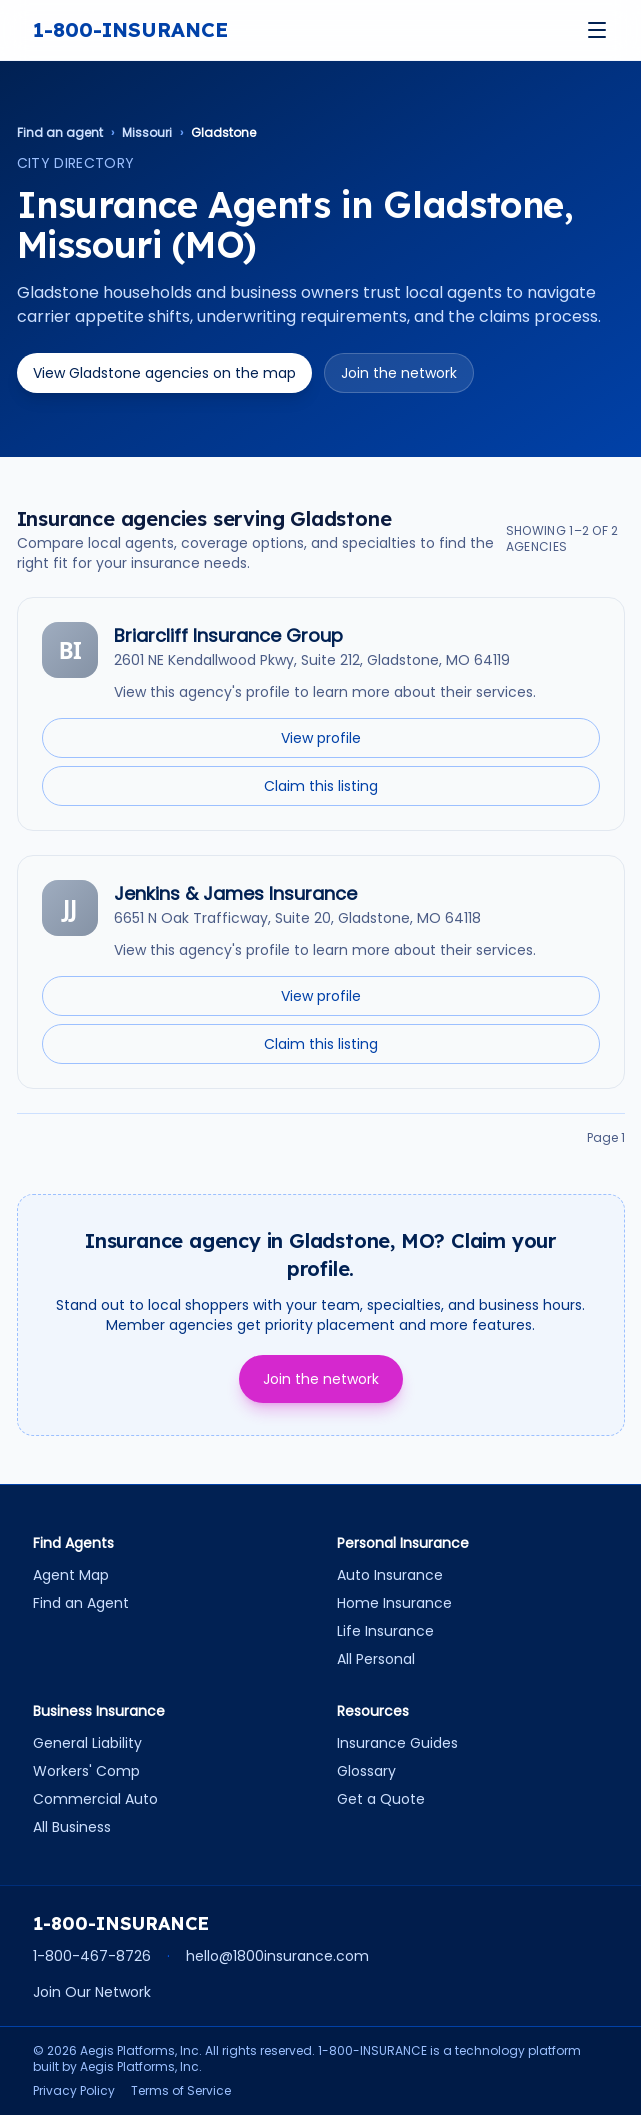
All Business (72, 1827)
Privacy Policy (74, 2091)
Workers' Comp (86, 1771)
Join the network (399, 373)
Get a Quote (381, 1799)
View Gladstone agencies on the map (164, 373)
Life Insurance (385, 1631)
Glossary (366, 1771)
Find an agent (60, 133)
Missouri (147, 133)
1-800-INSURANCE (130, 29)
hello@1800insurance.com (277, 1956)
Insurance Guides (397, 1743)
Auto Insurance (390, 1575)
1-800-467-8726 (92, 1956)
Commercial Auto (95, 1799)
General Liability (87, 1743)
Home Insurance (394, 1603)
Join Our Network (92, 1992)
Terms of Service (181, 2091)
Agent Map (71, 1575)
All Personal (376, 1659)
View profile (321, 738)
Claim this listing (321, 786)
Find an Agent (81, 1603)
